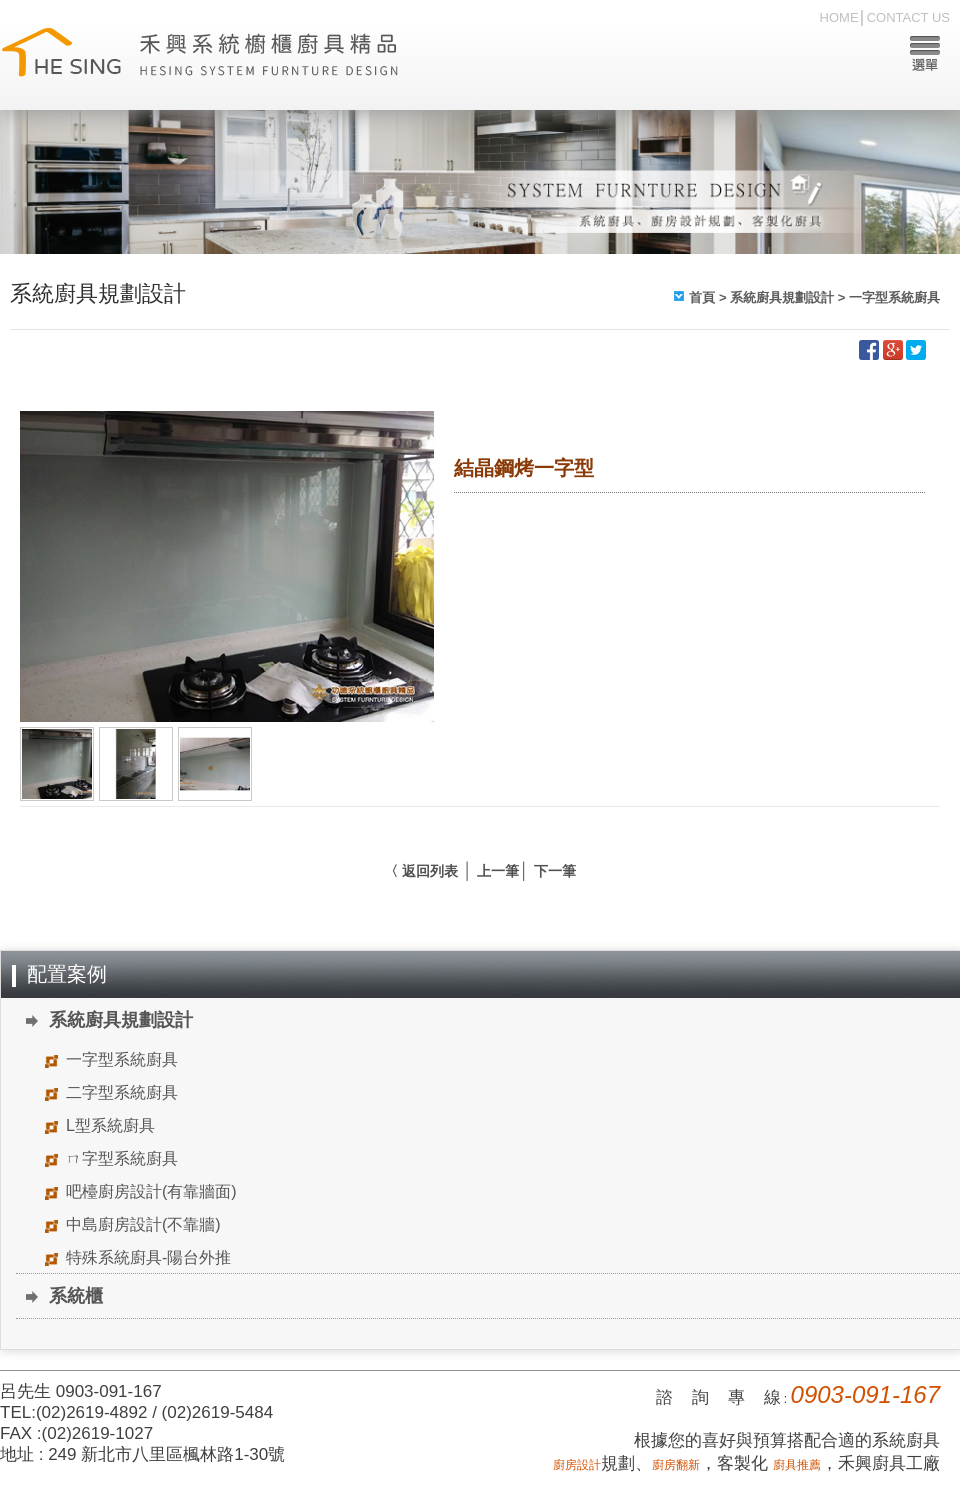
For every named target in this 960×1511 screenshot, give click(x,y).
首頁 (702, 297)
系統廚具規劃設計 (782, 297)
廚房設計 (577, 1465)
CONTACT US (908, 17)
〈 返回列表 (421, 871)
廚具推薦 (797, 1465)
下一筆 (555, 871)
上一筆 (498, 871)
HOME (839, 17)
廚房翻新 (676, 1465)
